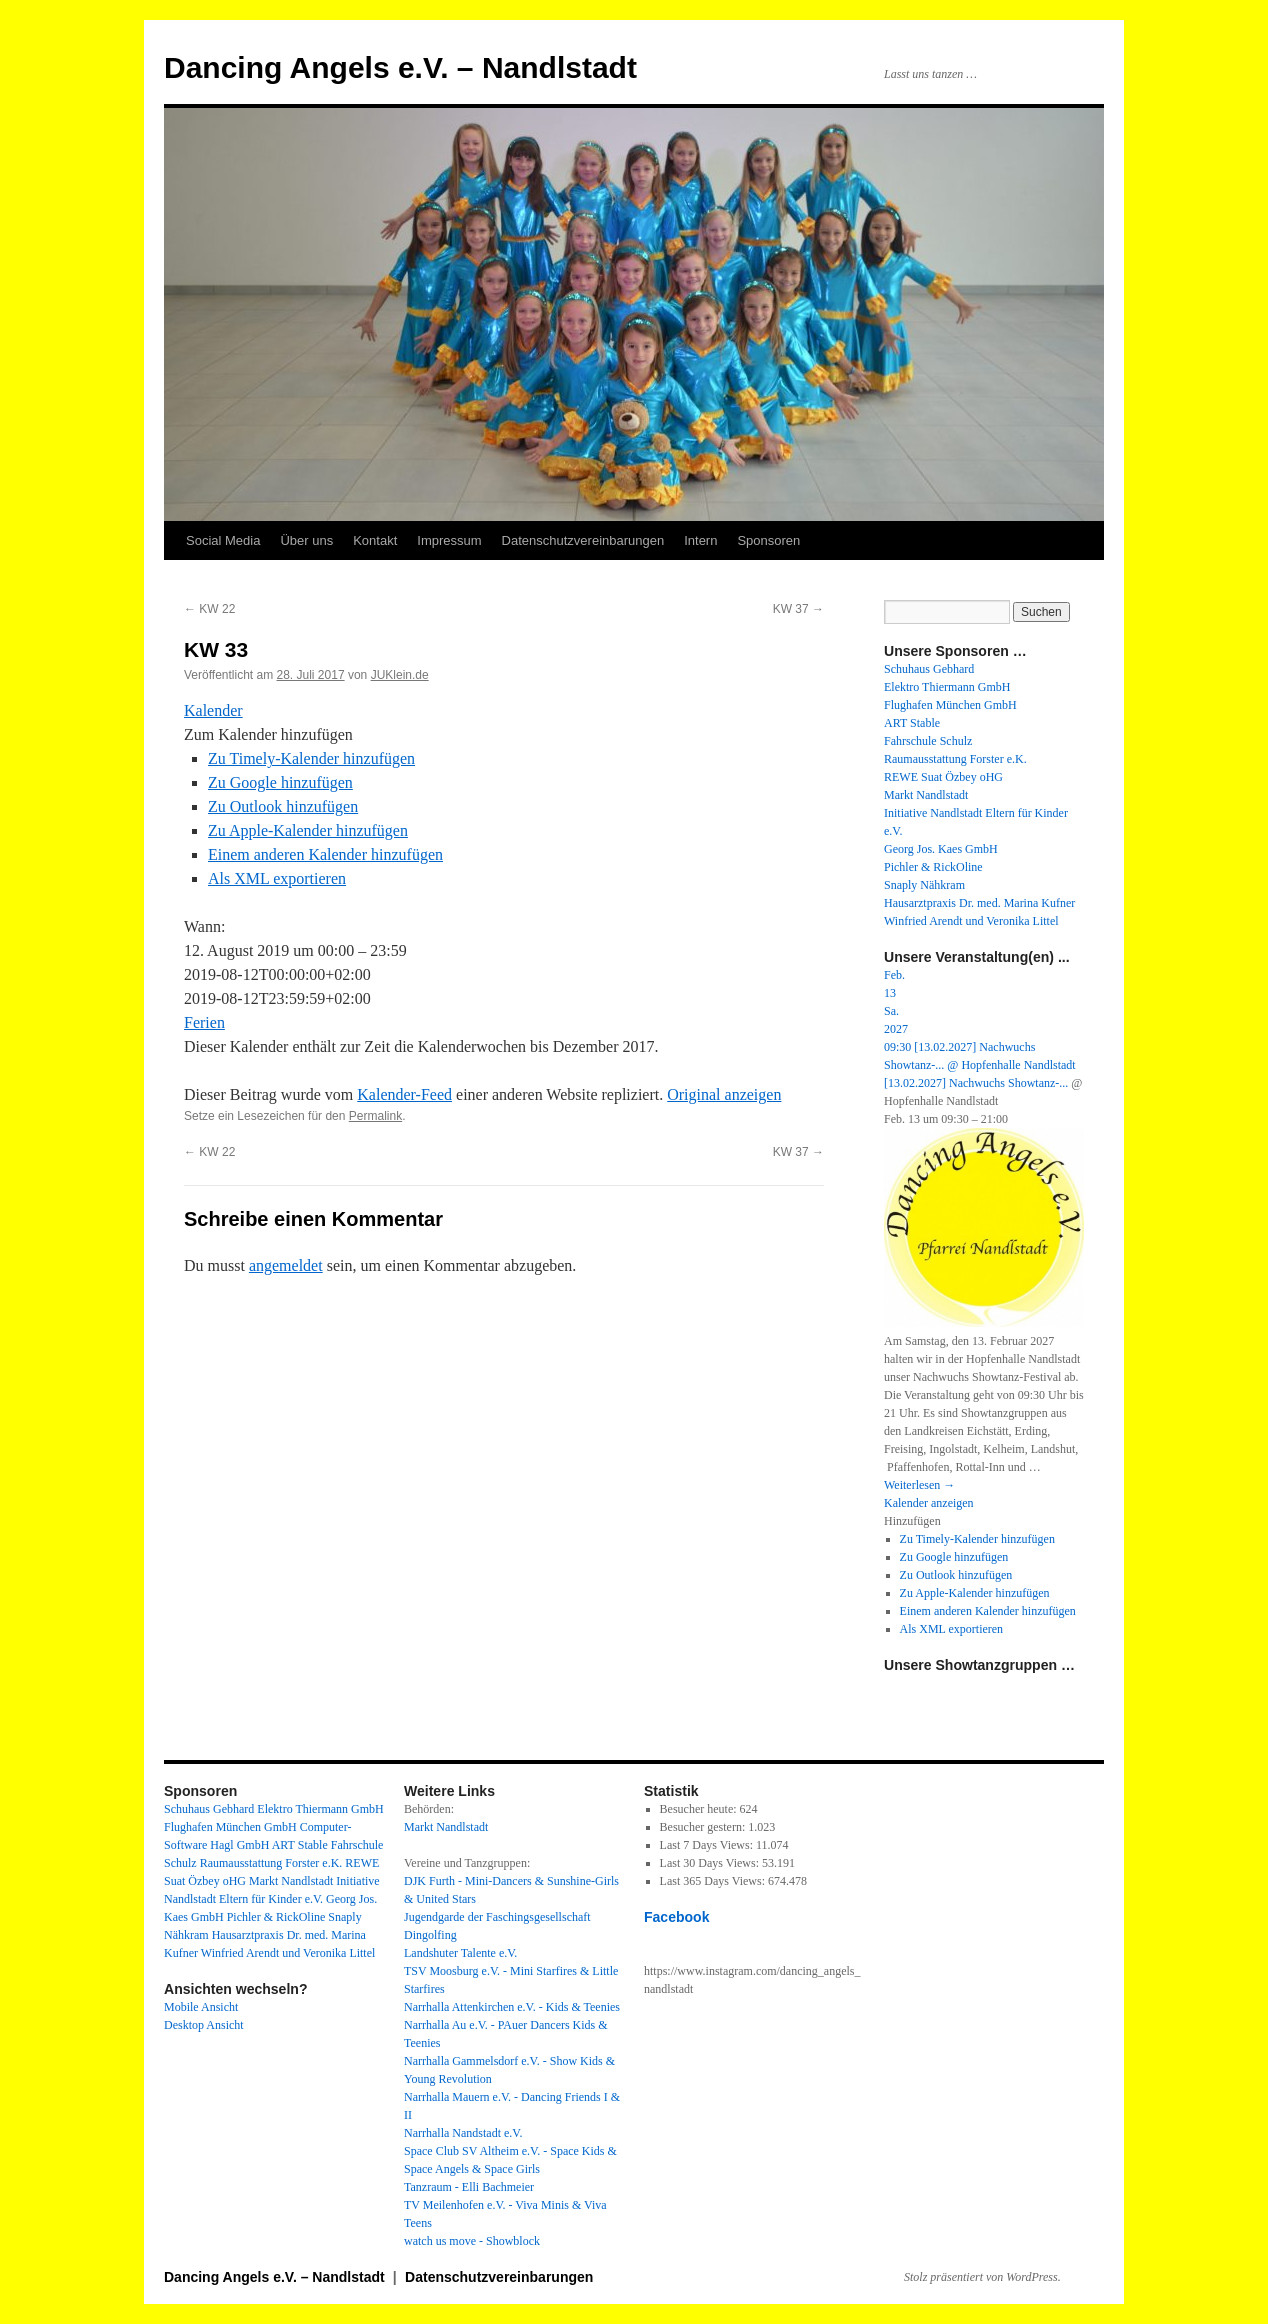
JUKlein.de (400, 675)
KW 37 (798, 609)
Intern (700, 540)
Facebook (677, 1917)
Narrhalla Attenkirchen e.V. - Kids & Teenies (512, 2007)
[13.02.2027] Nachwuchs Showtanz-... (976, 1083)
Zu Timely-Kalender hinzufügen (311, 758)
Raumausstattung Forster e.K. (955, 759)
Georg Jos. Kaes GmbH (941, 849)
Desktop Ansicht (204, 2025)
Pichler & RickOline (933, 867)
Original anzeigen (724, 1094)
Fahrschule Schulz (928, 741)
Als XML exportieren (277, 878)
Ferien (204, 1022)
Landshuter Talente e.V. (460, 1953)
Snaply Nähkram (924, 885)
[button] (268, 734)
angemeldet (286, 1265)
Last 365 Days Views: (714, 1881)
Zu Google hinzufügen (280, 782)
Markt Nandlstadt (926, 795)
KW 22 (209, 609)
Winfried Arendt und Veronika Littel (971, 921)
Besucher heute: (700, 1809)
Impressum (449, 540)
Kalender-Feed (404, 1094)
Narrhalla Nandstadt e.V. (463, 2133)
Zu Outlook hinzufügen (283, 806)
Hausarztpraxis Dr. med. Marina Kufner (979, 903)
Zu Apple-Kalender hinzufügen (308, 830)
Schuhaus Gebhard (929, 669)
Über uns (306, 540)
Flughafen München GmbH (950, 705)
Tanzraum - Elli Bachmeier (469, 2187)
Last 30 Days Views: (711, 1863)
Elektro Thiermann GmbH (947, 687)
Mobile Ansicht (201, 2007)
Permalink (375, 1116)
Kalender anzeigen (929, 1503)
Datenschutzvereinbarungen (583, 540)
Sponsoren (768, 540)
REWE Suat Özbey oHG (943, 777)
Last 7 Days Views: (708, 1845)
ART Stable (912, 723)
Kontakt (375, 540)
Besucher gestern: (704, 1827)
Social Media (223, 540)
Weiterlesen (919, 1485)
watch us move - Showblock (472, 2241)
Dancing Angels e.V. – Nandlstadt (400, 67)
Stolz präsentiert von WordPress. (982, 2277)
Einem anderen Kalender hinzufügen (325, 854)
